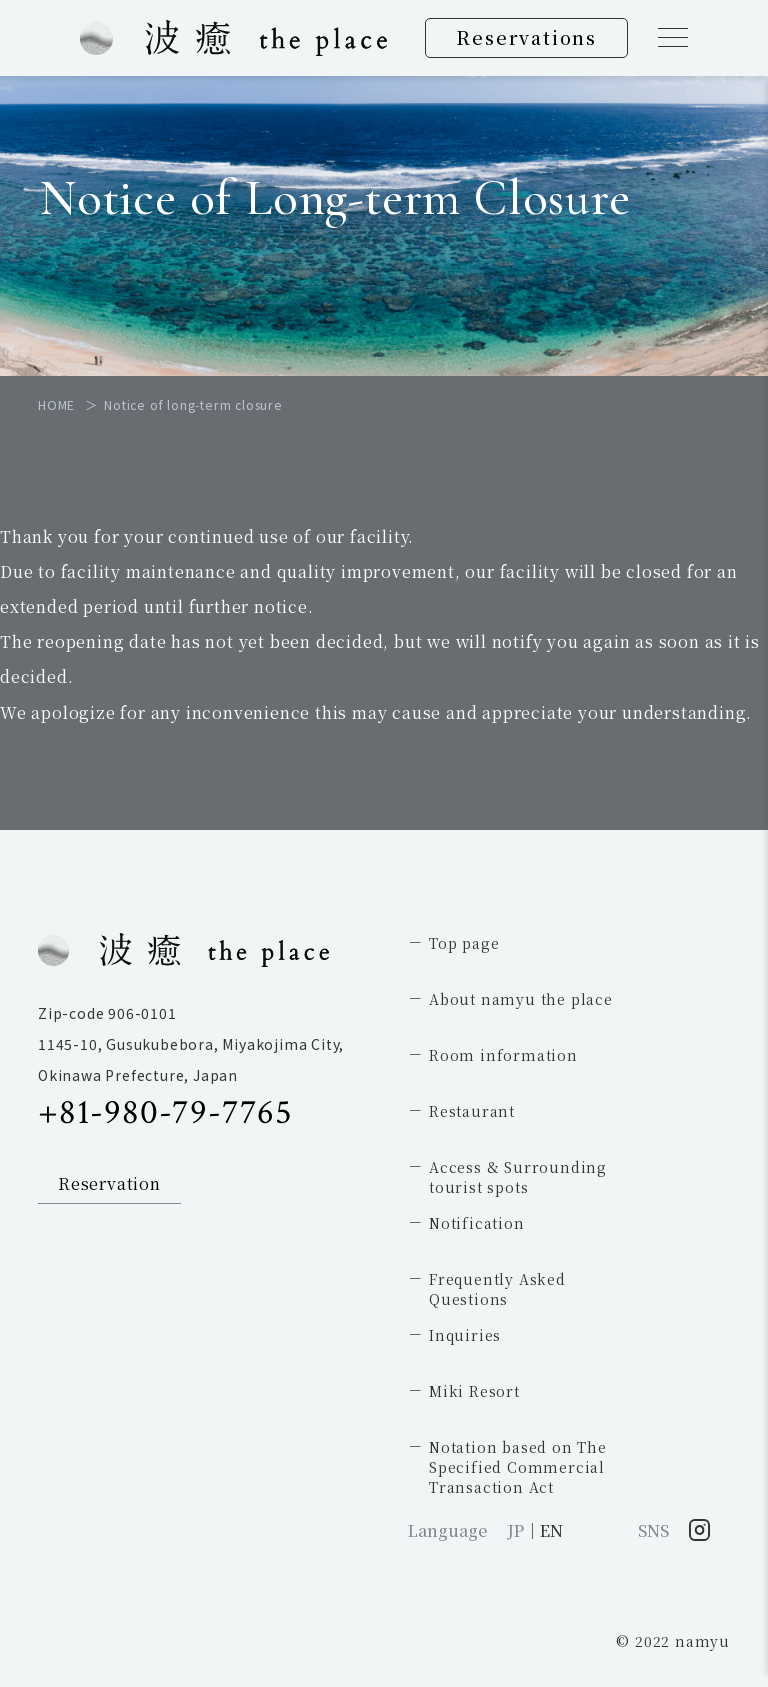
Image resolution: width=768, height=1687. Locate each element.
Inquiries (465, 1335)
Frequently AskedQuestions (497, 1289)
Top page (464, 943)
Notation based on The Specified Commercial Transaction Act (518, 1467)
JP (515, 1530)
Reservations (526, 37)
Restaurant (472, 1111)
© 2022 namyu (673, 1641)
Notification (477, 1223)
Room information (503, 1055)
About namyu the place (521, 999)
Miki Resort (474, 1391)
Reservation (109, 1183)
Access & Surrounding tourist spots (518, 1177)
